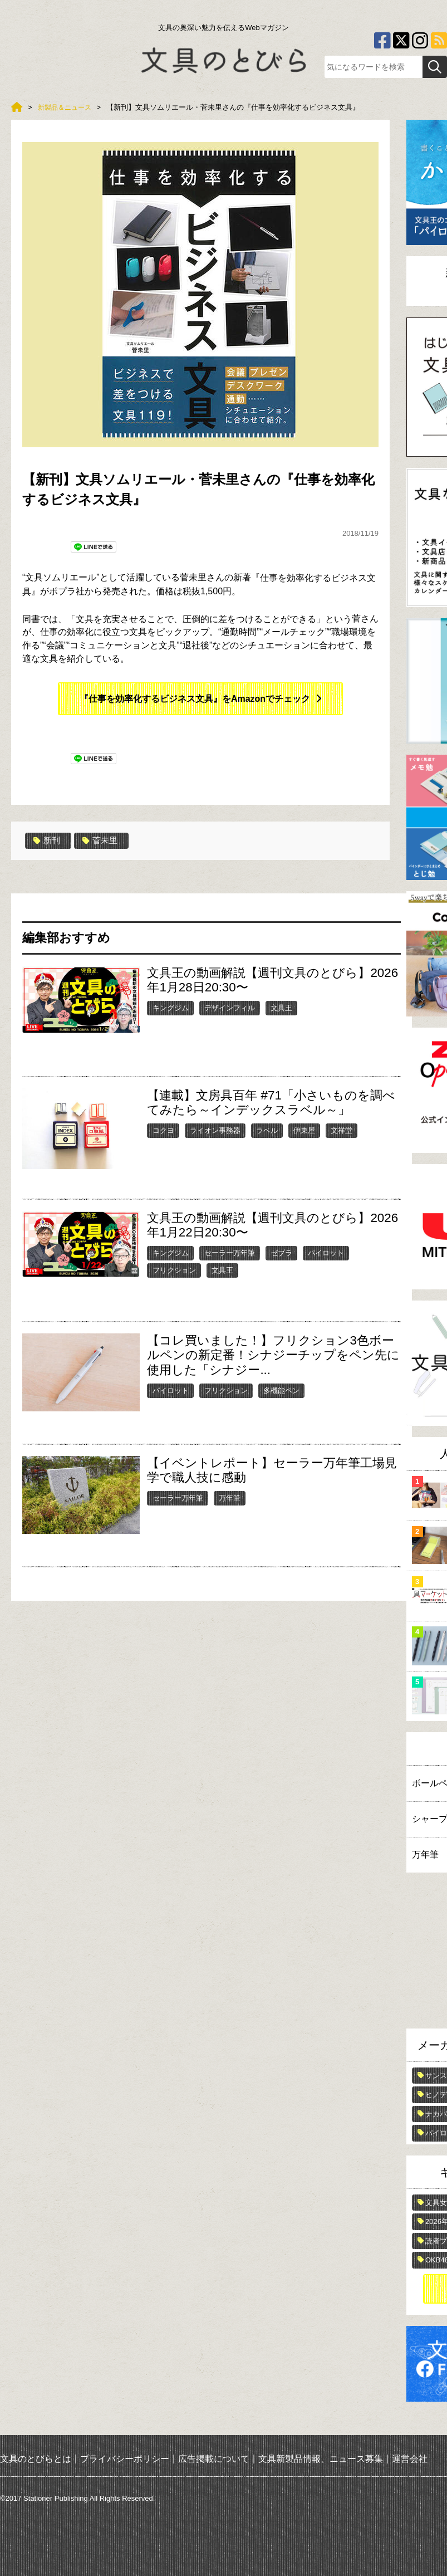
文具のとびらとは (35, 2458)
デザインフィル (229, 1007)
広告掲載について (213, 2458)
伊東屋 (304, 1130)
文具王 (281, 1007)
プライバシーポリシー (124, 2458)
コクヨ (163, 1130)
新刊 (47, 840)
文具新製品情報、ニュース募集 (320, 2458)
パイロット (326, 1252)
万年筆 (229, 1497)
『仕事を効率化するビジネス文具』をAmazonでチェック (195, 698)
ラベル (267, 1130)
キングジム (171, 1007)
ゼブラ (281, 1252)
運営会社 (410, 2458)
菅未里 (102, 840)
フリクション (174, 1269)
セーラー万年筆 (229, 1252)
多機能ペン (281, 1390)
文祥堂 (341, 1130)
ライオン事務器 (215, 1130)
